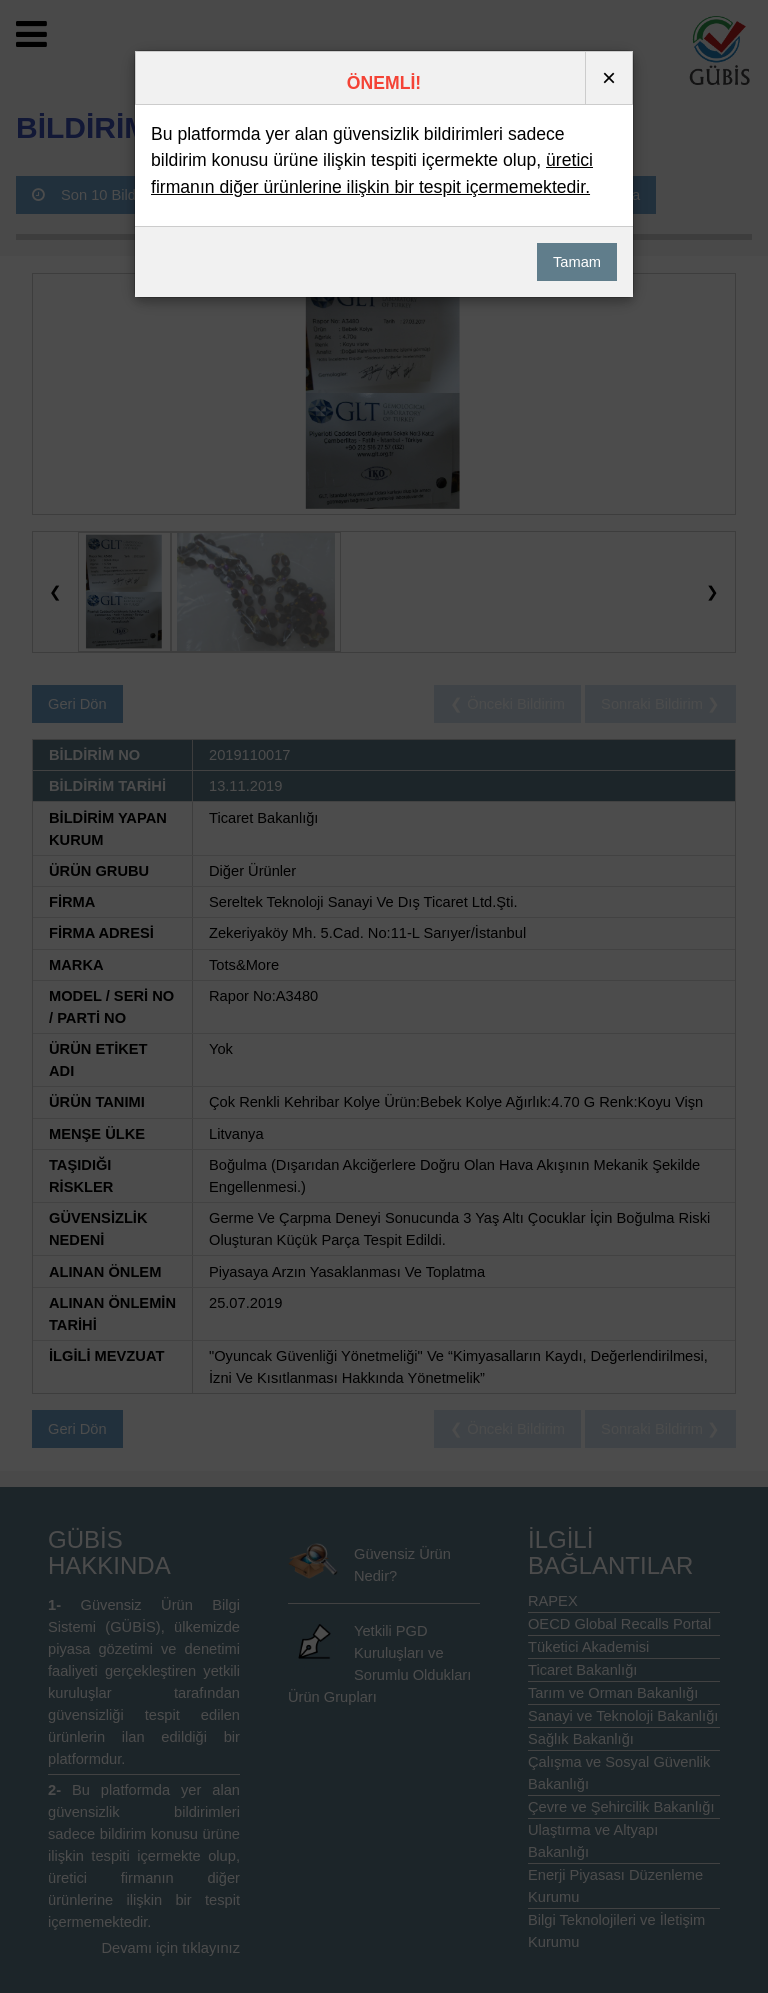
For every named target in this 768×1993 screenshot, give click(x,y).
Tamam (577, 262)
